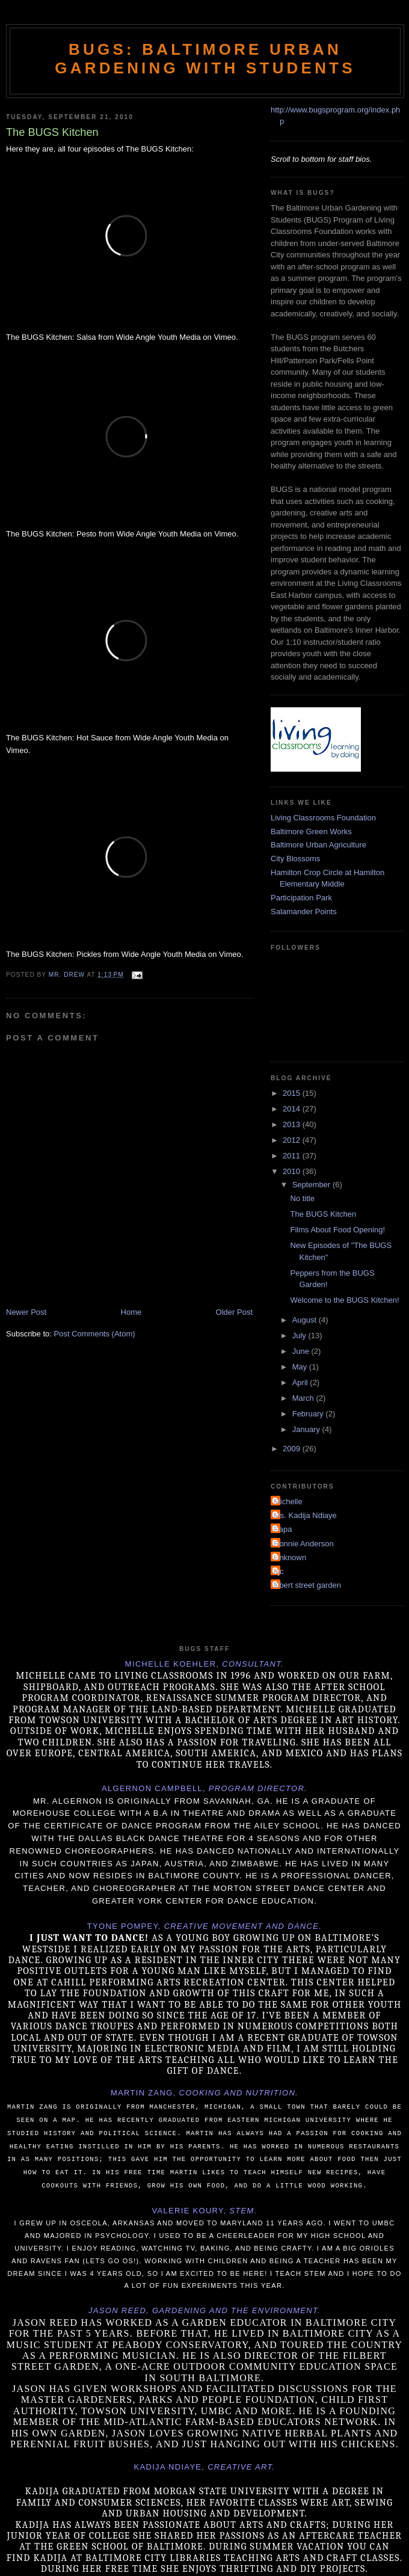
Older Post (234, 1312)
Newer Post (26, 1312)
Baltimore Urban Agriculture (318, 844)
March (304, 1398)
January (307, 1429)
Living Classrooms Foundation (323, 817)
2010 (293, 1171)
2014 (293, 1108)
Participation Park (301, 897)
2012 (293, 1140)
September (312, 1184)
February (309, 1413)
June (302, 1351)
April (301, 1382)
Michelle (288, 1501)
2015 (293, 1093)
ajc (279, 1571)
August (305, 1319)
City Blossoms (295, 858)
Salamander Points (304, 911)
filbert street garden (307, 1585)
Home (131, 1312)
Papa (283, 1529)
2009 (293, 1448)
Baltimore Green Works (311, 831)
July (300, 1335)
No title (302, 1198)
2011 (293, 1155)
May (300, 1366)
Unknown (290, 1557)
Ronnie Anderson (304, 1543)
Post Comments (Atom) (94, 1333)
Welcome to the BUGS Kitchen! (344, 1300)
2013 (293, 1124)
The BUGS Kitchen (323, 1214)
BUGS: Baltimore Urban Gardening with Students (205, 58)
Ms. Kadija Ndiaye (305, 1515)
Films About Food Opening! (337, 1229)
